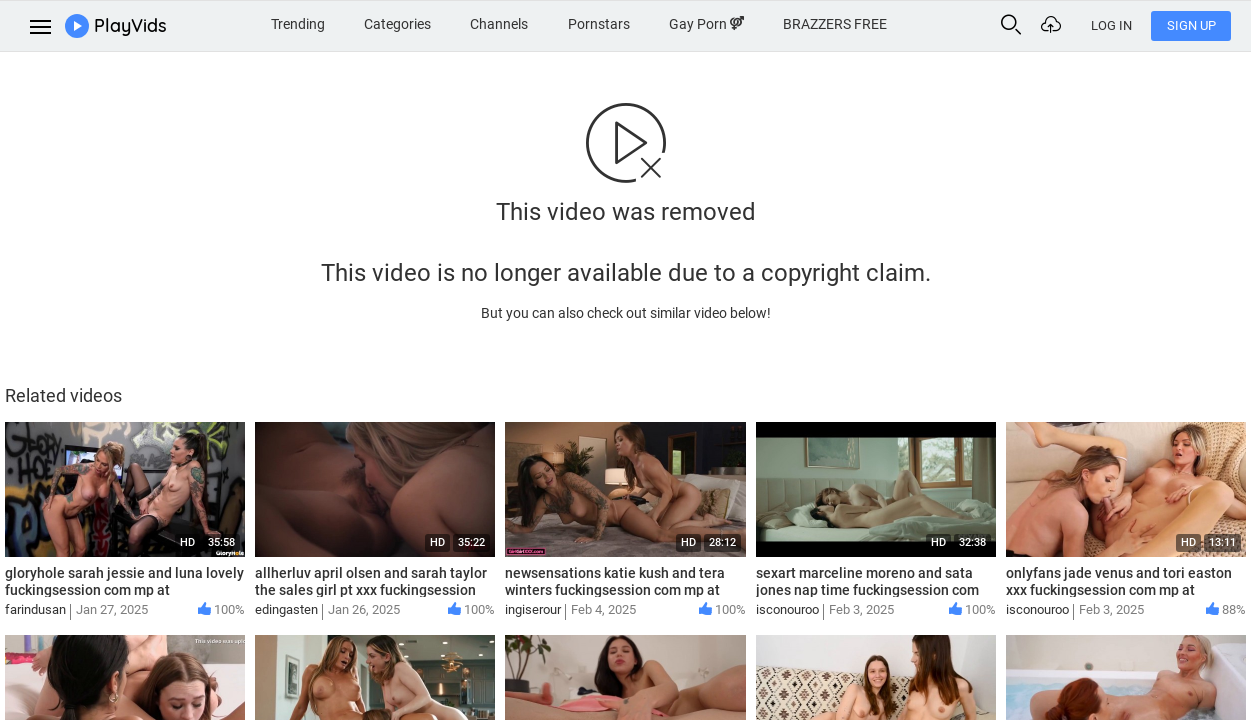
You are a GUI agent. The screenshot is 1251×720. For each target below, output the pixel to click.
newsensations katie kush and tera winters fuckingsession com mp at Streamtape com (615, 590)
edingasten (286, 609)
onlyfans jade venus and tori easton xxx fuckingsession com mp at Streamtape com (1119, 590)
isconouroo (787, 609)
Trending (298, 24)
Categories (397, 24)
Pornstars (599, 24)
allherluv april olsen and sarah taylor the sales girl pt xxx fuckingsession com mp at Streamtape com (371, 590)
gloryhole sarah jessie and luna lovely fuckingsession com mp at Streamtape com (124, 590)
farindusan (35, 609)
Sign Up (1191, 25)
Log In (1111, 25)
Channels (499, 24)
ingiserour (533, 609)
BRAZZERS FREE (835, 24)
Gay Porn (706, 24)
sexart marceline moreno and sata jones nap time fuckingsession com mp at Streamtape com (867, 590)
